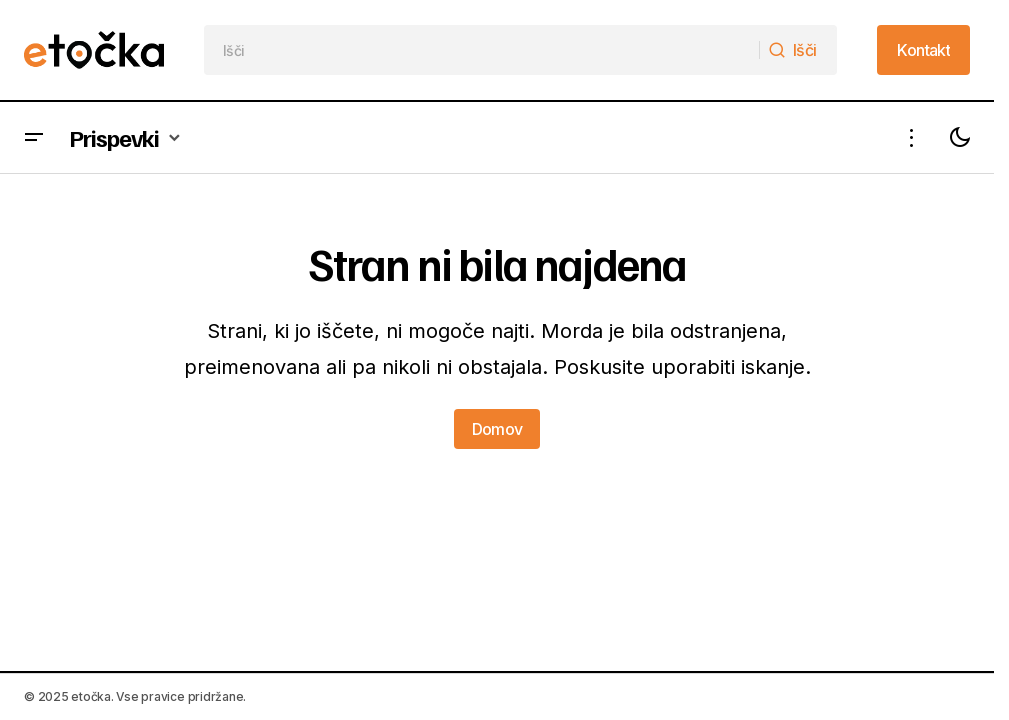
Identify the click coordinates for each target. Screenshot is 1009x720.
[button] (34, 137)
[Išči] (798, 50)
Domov (497, 429)
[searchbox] (482, 50)
